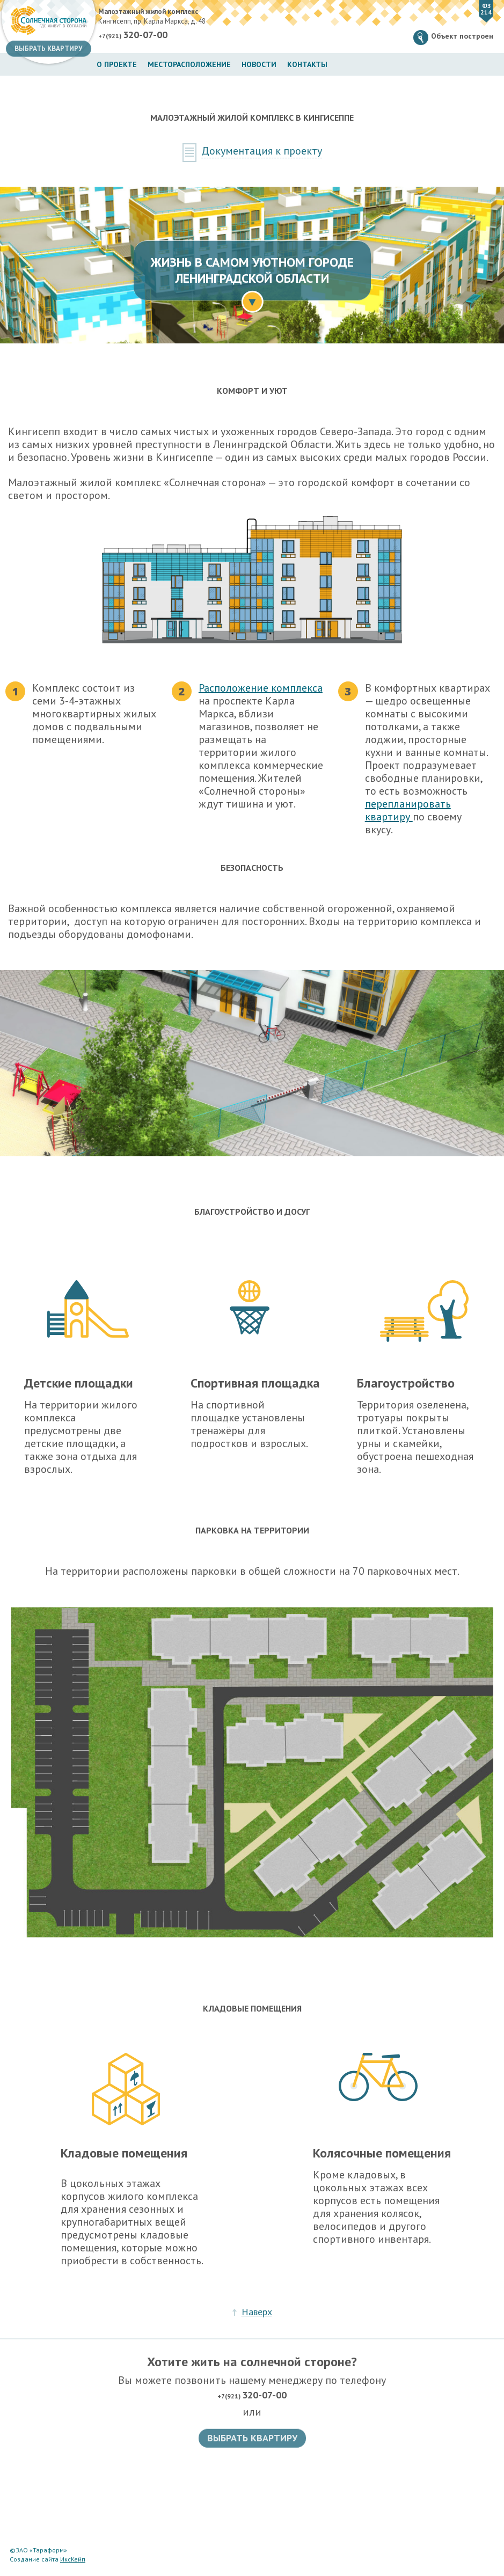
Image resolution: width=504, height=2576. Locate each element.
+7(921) (132, 35)
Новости (259, 64)
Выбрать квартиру (48, 48)
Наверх (257, 2312)
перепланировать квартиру (408, 810)
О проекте (117, 64)
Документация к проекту (261, 151)
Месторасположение (189, 64)
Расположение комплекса (261, 688)
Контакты (307, 64)
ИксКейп (72, 2559)
